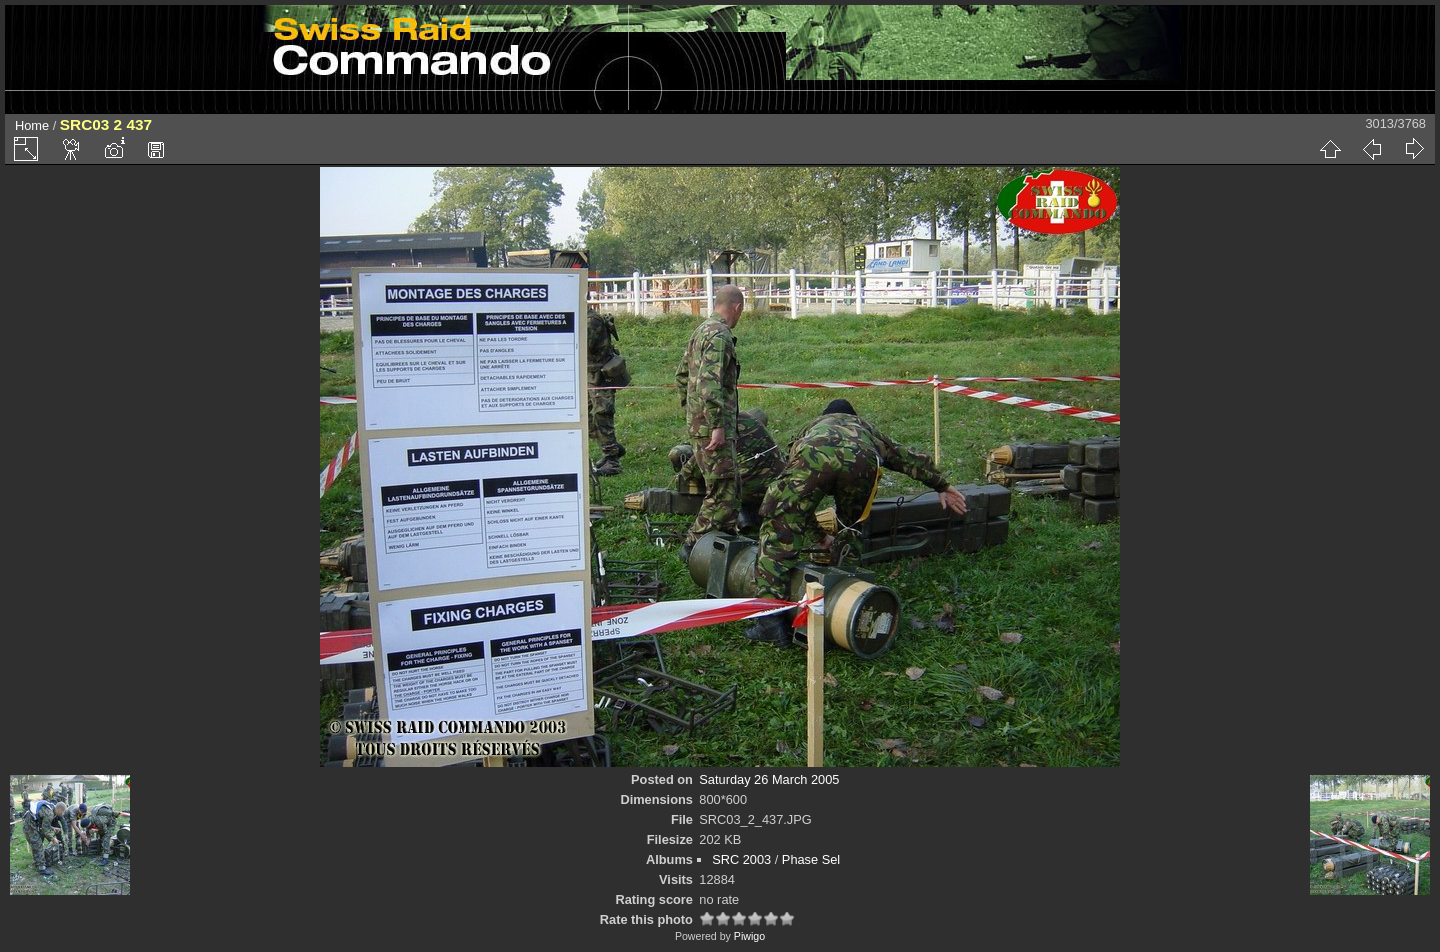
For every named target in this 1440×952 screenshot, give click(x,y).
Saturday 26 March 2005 (769, 779)
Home (32, 125)
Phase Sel (811, 859)
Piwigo (749, 936)
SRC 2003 (741, 859)
